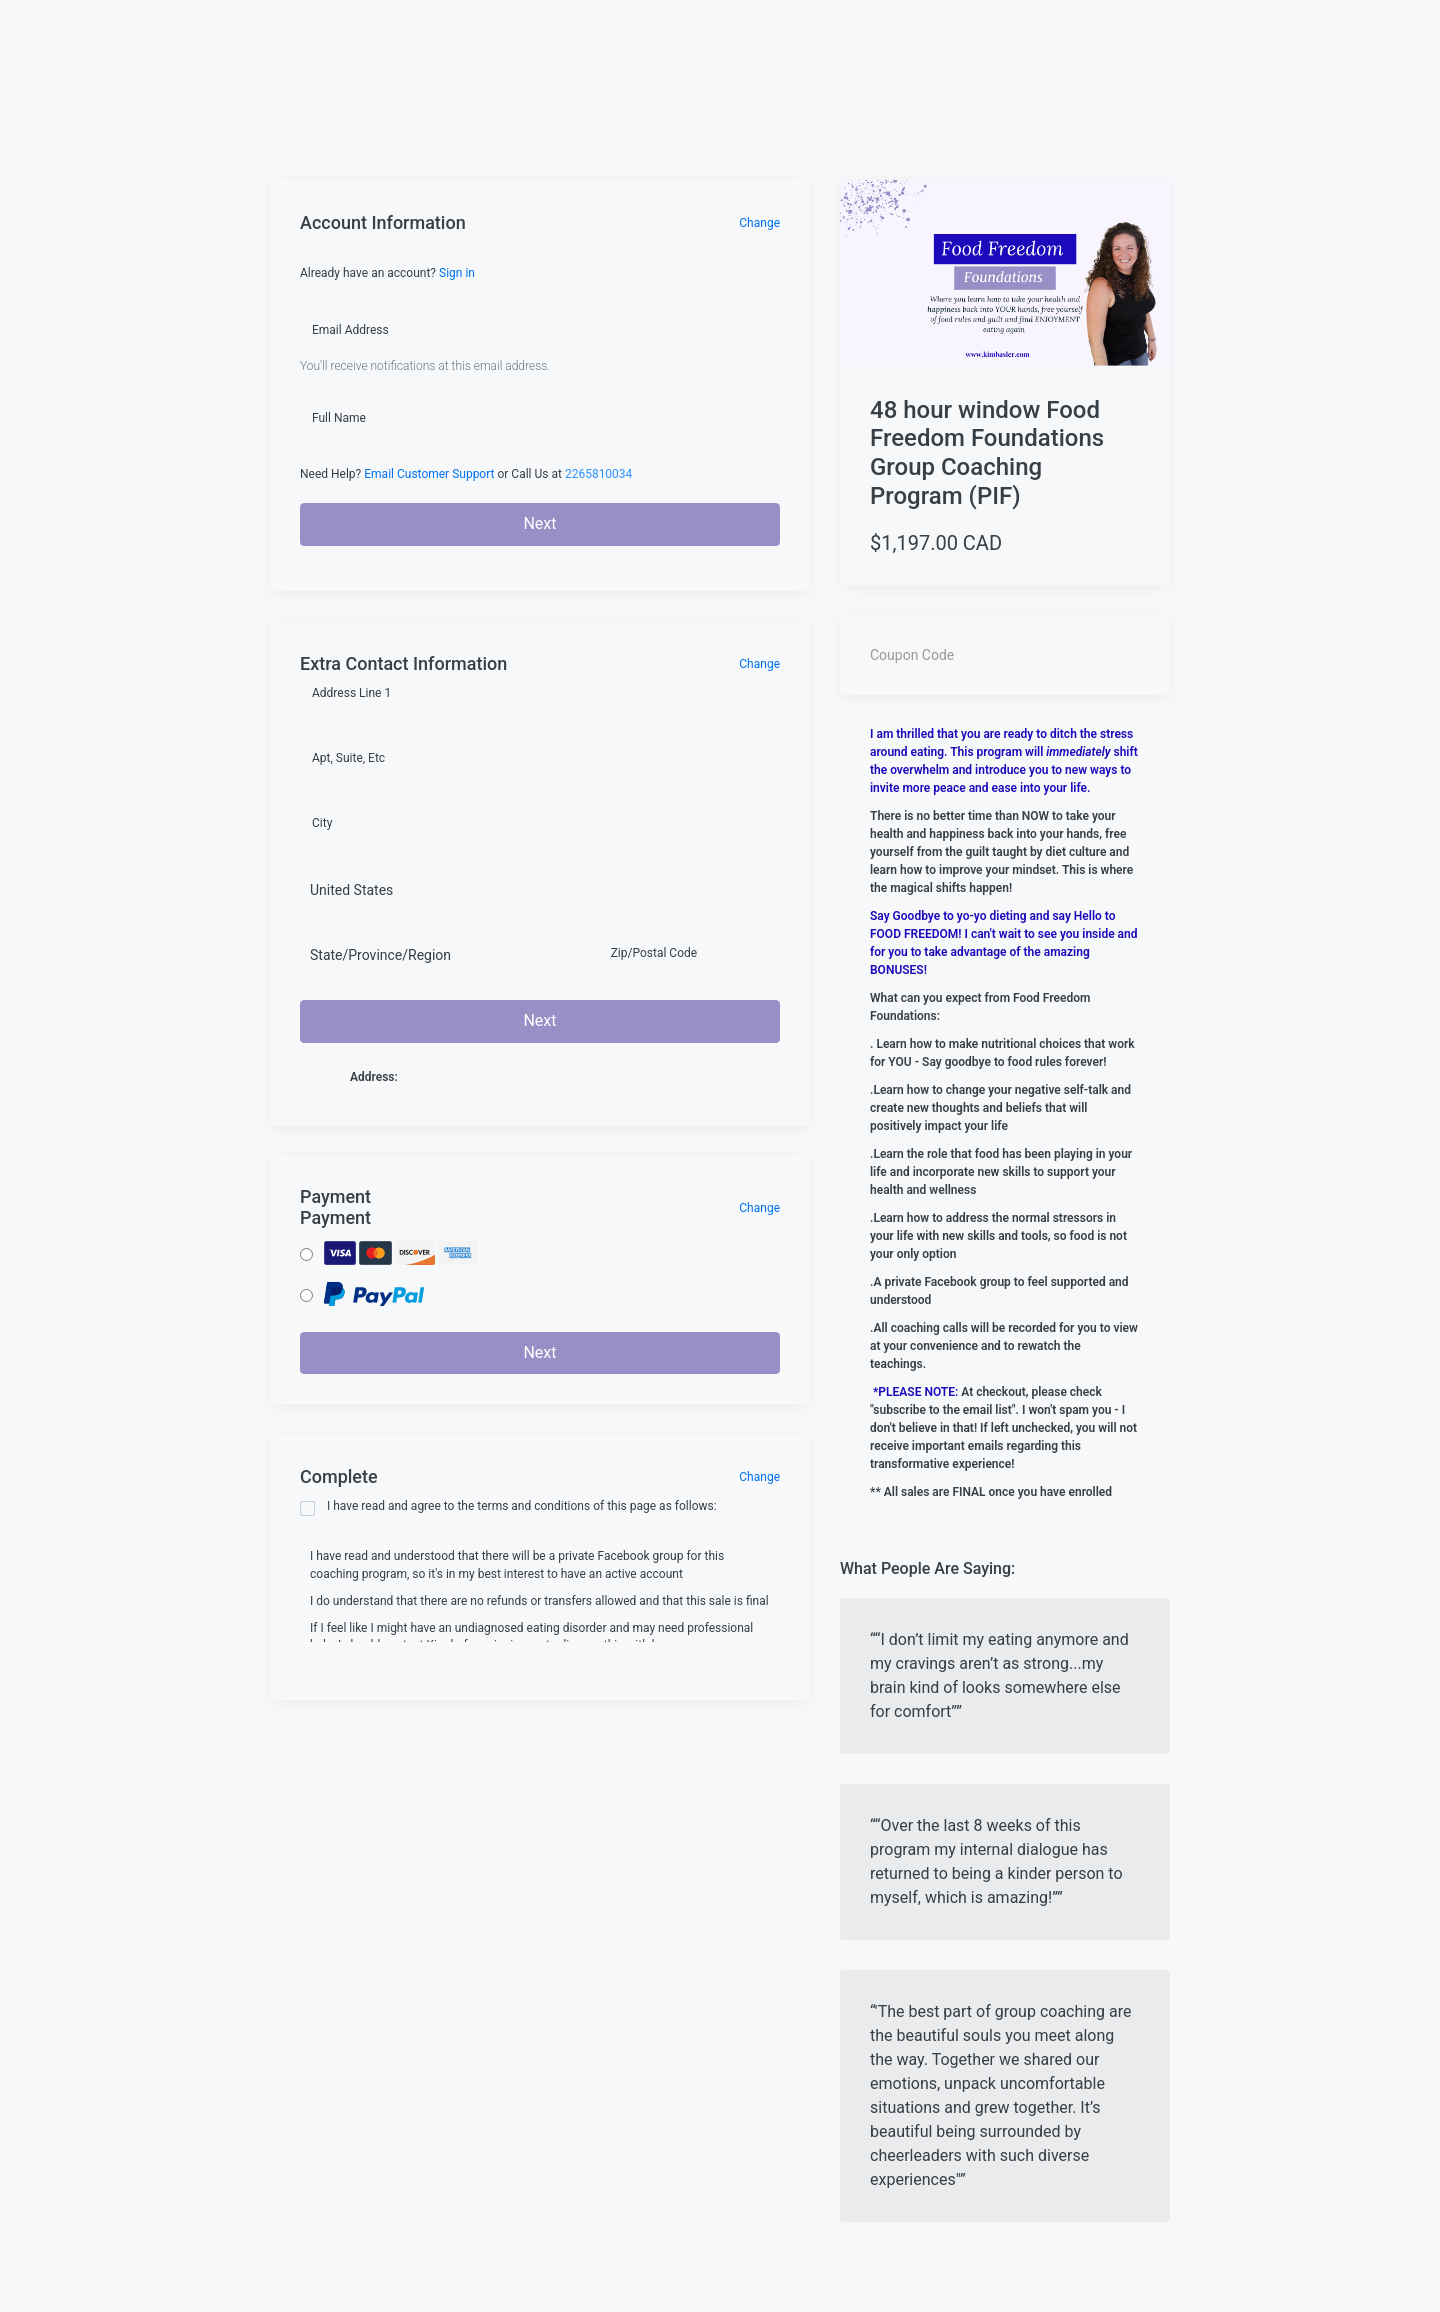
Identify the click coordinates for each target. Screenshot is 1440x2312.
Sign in (457, 273)
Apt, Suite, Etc (348, 758)
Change (759, 223)
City (322, 823)
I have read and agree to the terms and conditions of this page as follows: (508, 1507)
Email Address (350, 330)
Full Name (339, 418)
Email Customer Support (429, 474)
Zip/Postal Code (654, 953)
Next (539, 523)
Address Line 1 (351, 693)
